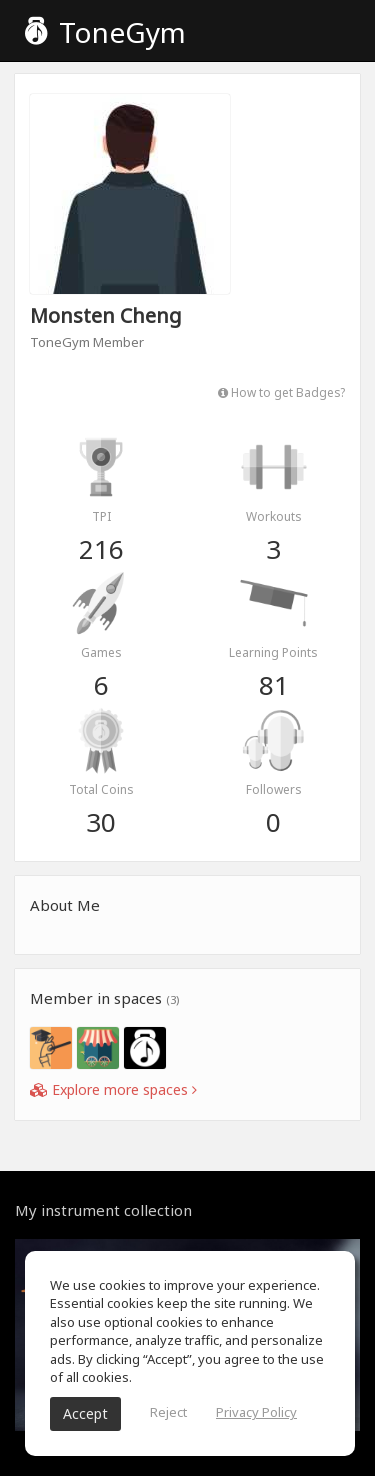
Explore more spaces (113, 1089)
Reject (168, 1412)
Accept (85, 1413)
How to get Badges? (281, 392)
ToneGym (105, 32)
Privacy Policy (256, 1412)
